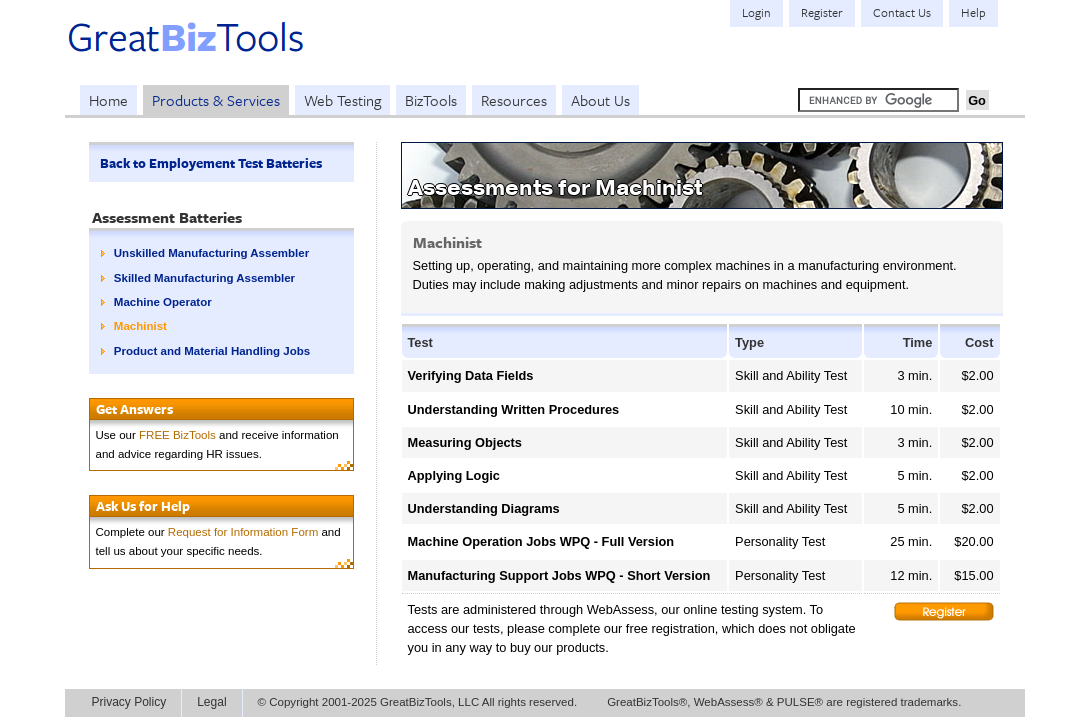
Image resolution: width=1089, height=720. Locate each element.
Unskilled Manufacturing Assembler (211, 253)
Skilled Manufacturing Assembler (204, 278)
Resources (514, 100)
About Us (600, 100)
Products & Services (216, 100)
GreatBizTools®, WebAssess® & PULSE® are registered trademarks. (784, 702)
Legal (211, 702)
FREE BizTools (177, 435)
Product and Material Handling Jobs (212, 351)
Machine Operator (163, 302)
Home (108, 100)
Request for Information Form (243, 532)
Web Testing (342, 100)
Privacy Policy (129, 702)
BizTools (431, 100)
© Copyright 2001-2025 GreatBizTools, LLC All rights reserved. (418, 702)
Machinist (140, 326)
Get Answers (134, 409)
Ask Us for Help (143, 506)
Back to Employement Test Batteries (211, 163)
